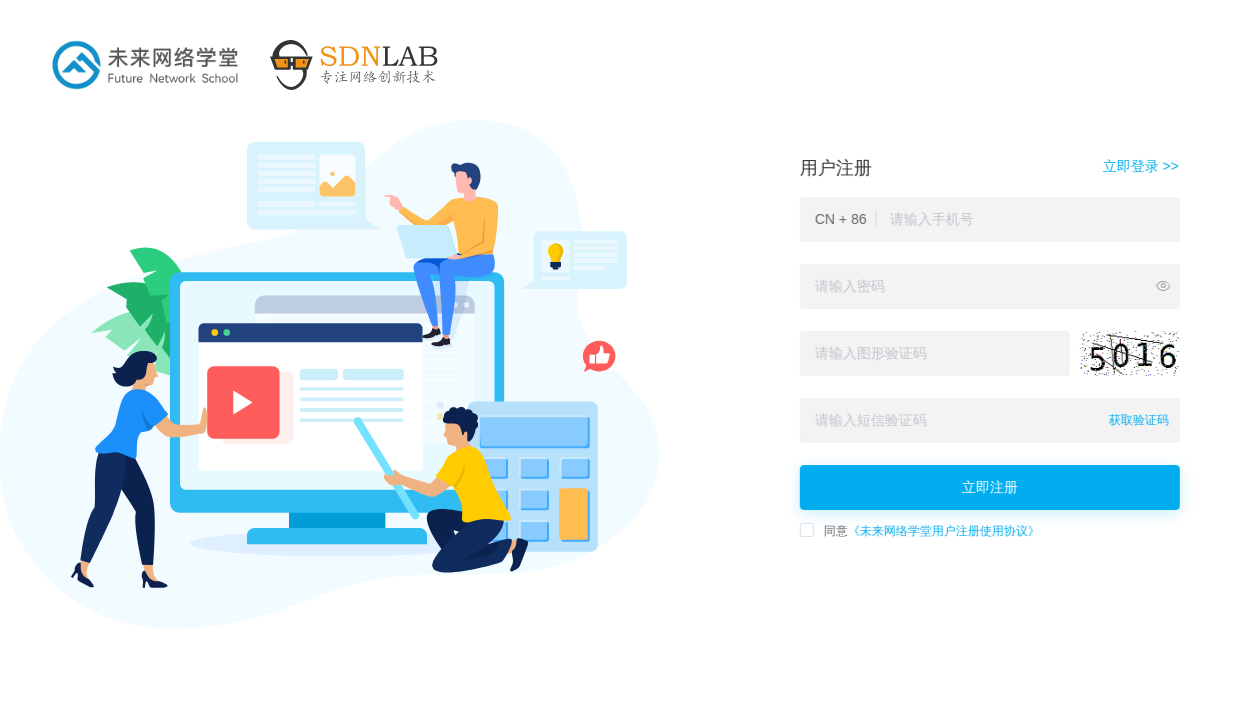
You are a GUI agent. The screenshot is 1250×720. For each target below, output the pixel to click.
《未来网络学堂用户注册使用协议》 (941, 531)
